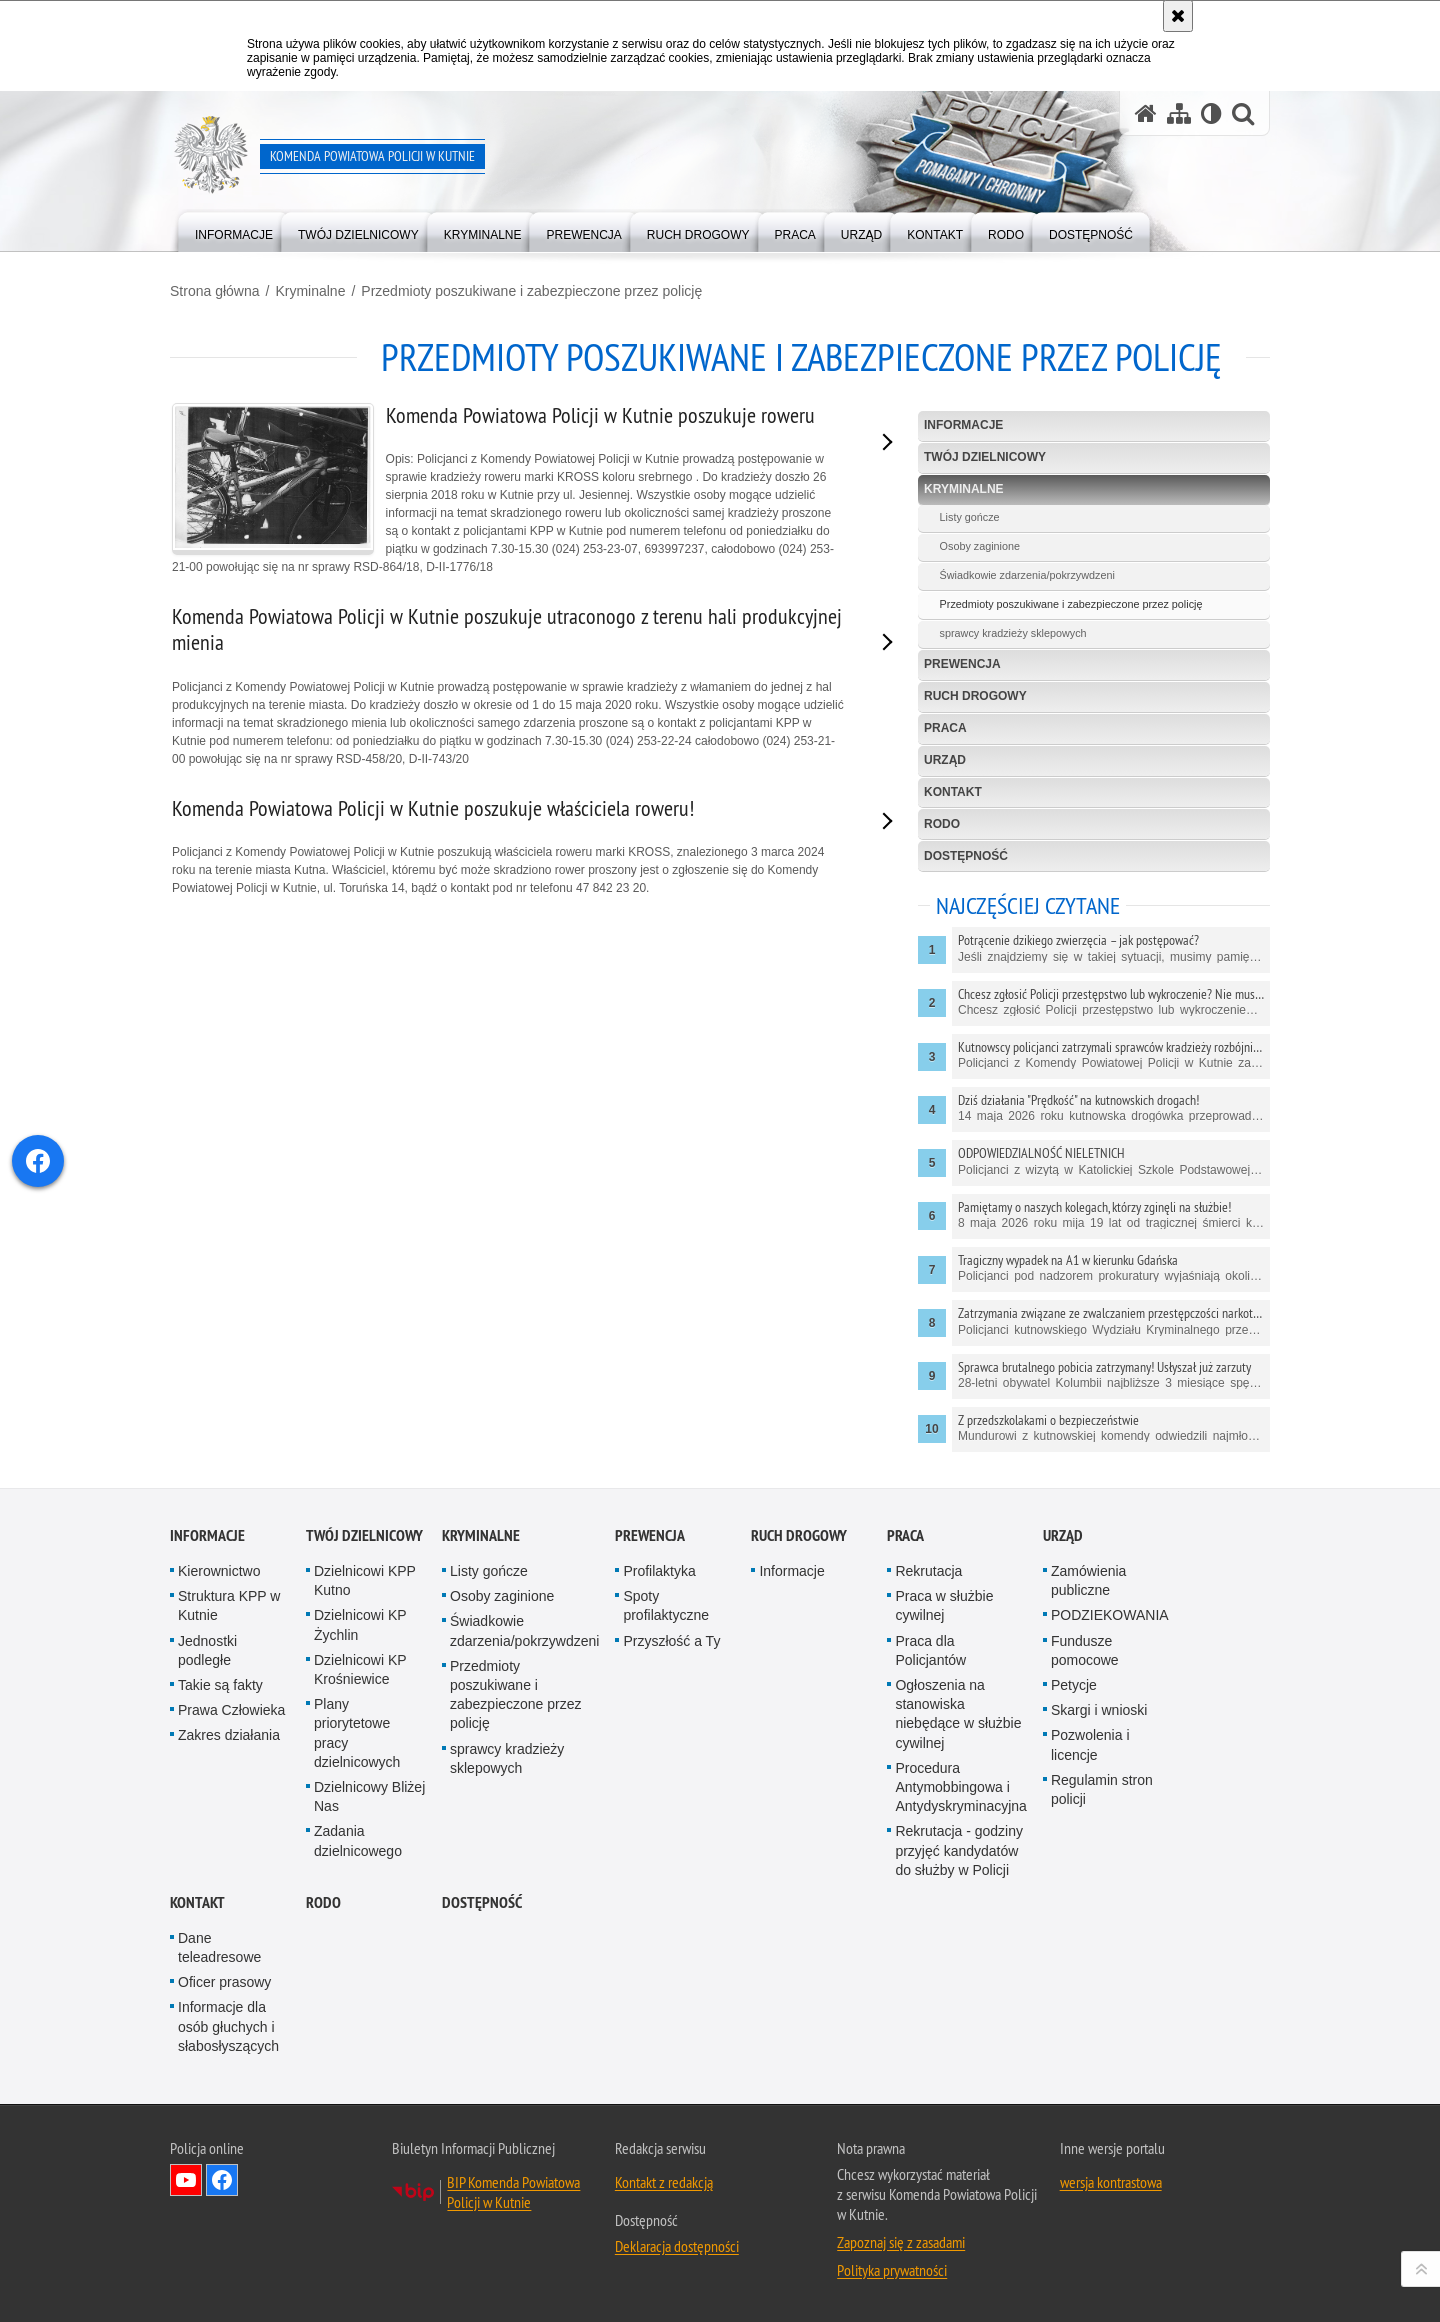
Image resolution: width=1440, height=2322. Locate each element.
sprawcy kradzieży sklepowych (1013, 633)
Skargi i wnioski (1099, 1710)
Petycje (1074, 1685)
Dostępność (966, 856)
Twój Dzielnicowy (985, 457)
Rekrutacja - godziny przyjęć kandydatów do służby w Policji (959, 1850)
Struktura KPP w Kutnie (229, 1605)
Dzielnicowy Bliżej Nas (369, 1796)
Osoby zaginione (980, 546)
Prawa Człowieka (231, 1710)
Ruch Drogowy (975, 696)
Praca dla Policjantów (930, 1650)
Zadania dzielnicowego (358, 1840)
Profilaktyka (659, 1571)
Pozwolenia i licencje (1090, 1744)
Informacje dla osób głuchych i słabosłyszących (228, 2026)
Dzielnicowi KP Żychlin (360, 1624)
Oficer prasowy (224, 1982)
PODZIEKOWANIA (1110, 1615)
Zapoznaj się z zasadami (901, 2242)
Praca (945, 728)
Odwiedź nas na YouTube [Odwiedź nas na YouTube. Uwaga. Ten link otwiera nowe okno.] (186, 2180)
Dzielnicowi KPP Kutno (365, 1580)
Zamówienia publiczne (1088, 1580)
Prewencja (962, 664)
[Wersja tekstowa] (1211, 113)
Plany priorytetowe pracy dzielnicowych (357, 1733)
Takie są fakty (220, 1685)
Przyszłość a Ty (671, 1641)
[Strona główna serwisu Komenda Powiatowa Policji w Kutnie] (1146, 113)
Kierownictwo (219, 1571)
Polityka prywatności (892, 2270)
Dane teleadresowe (219, 1947)
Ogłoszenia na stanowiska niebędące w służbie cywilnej (958, 1714)
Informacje (963, 425)
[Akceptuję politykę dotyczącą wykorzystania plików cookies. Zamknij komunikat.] (1178, 16)
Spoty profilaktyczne (666, 1605)
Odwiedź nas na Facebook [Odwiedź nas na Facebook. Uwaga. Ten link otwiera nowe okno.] (222, 2180)
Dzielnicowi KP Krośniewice (360, 1669)
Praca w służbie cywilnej (944, 1605)
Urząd (945, 760)
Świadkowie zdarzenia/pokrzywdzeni (1027, 575)
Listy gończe (970, 517)
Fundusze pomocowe (1085, 1650)
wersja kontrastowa (1111, 2182)
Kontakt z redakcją (664, 2182)
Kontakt (953, 792)
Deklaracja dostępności (677, 2246)
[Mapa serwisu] (1179, 113)
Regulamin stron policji (1102, 1789)
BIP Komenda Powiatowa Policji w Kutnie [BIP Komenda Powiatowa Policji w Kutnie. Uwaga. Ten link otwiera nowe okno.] (513, 2192)
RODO (942, 824)
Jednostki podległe (207, 1650)
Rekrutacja (928, 1571)
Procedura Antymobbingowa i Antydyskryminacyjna (961, 1787)
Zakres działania (229, 1735)
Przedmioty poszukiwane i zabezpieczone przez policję (531, 291)
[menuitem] (234, 230)
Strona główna (215, 291)
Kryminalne (310, 291)
